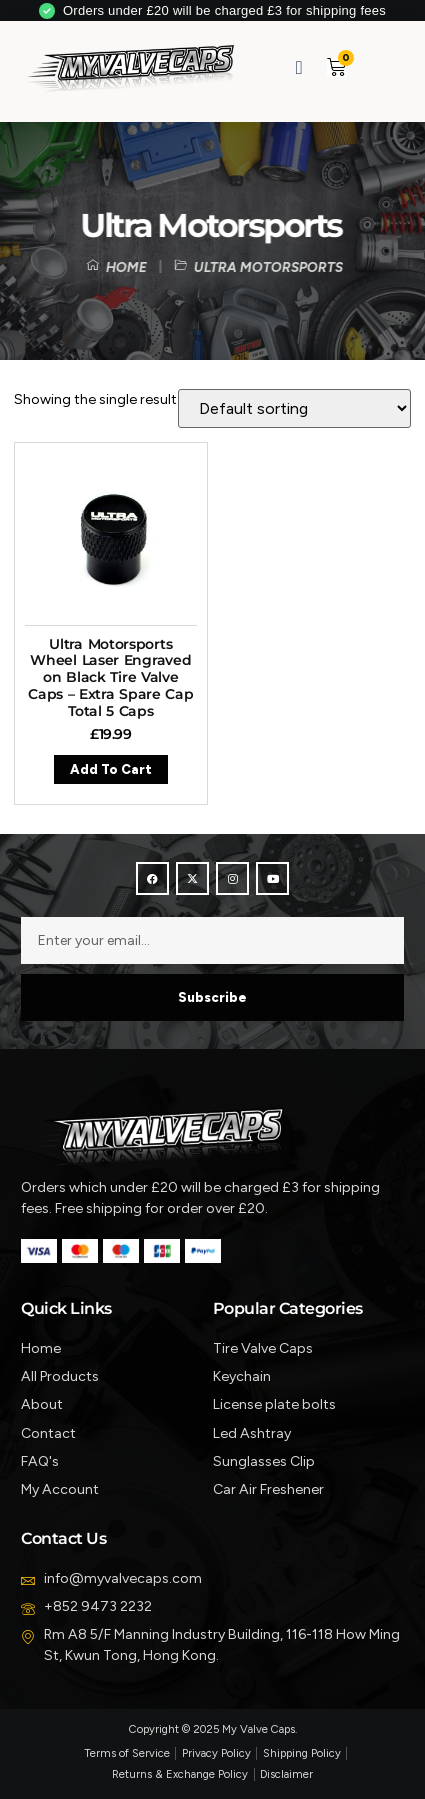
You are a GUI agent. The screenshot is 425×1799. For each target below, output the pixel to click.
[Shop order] (294, 408)
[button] (375, 66)
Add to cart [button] (111, 769)
